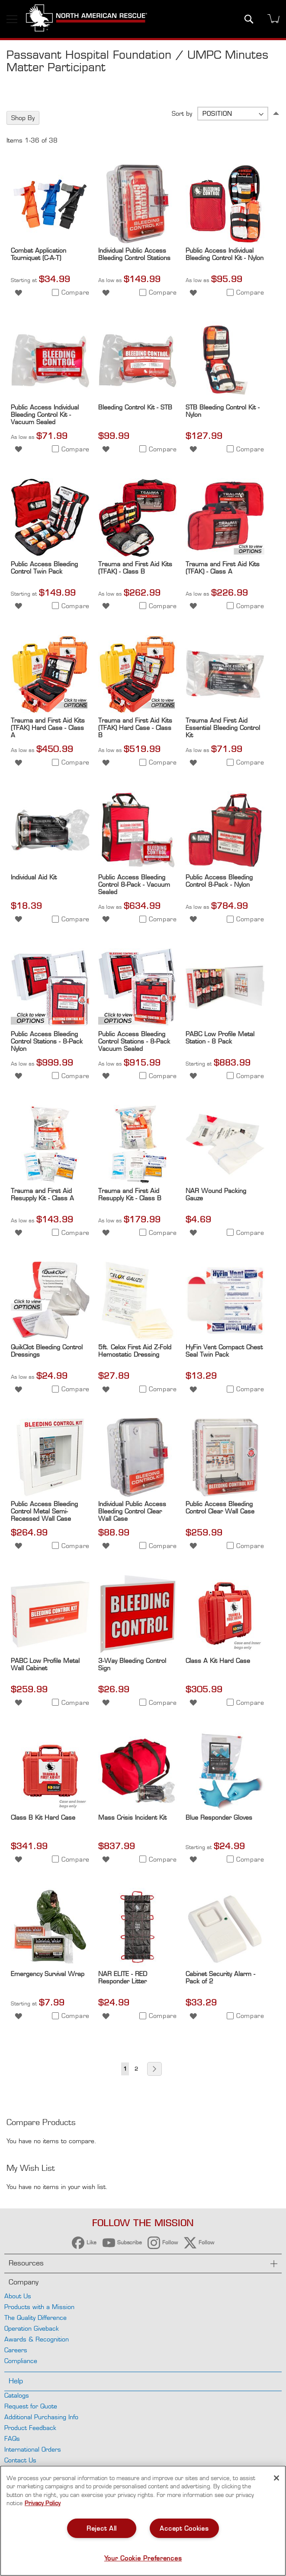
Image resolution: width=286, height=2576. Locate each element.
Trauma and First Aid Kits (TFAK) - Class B (135, 567)
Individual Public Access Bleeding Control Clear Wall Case (132, 1511)
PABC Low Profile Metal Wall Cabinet (45, 1664)
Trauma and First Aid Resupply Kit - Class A (42, 1194)
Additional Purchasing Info (41, 2417)
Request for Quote (30, 2406)
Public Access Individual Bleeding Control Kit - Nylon (225, 254)
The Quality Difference (35, 2317)
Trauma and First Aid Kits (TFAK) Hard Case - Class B (135, 728)
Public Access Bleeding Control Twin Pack (44, 567)
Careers (15, 2350)
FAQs (12, 2438)
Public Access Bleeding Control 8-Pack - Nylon (219, 880)
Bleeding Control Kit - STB (135, 407)
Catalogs (16, 2395)
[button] (18, 291)
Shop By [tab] (23, 117)
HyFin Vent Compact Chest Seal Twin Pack (224, 1350)
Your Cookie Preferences (143, 2558)
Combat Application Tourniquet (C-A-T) (38, 254)
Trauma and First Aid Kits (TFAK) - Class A (223, 567)
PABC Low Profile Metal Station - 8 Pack (220, 1037)
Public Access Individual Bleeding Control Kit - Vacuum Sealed (45, 414)
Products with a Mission (39, 2306)
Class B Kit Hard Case (43, 1817)
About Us (17, 2296)
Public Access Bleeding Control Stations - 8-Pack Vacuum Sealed (134, 1041)
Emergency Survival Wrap (47, 1973)
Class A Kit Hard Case (218, 1660)
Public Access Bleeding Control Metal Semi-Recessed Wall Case (44, 1511)
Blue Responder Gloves (219, 1817)
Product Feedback (30, 2427)
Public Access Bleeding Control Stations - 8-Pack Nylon (47, 1041)
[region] (143, 2520)
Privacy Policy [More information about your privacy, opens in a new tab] (43, 2503)
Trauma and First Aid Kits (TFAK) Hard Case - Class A (48, 728)
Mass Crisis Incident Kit (132, 1817)
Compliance (20, 2360)
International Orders (32, 2449)
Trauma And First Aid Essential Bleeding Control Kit (223, 728)
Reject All (102, 2528)
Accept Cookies (184, 2528)
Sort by (182, 113)
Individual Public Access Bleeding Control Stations (134, 254)
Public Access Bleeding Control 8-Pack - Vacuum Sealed (134, 884)
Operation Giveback (31, 2328)
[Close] (276, 2477)
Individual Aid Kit (34, 877)
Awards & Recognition (36, 2339)
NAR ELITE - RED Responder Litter (122, 1977)
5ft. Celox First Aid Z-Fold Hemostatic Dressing (134, 1350)
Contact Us (20, 2460)
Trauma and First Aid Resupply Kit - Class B (129, 1194)
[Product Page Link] (50, 240)
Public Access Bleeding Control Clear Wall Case (220, 1507)
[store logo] (86, 19)
